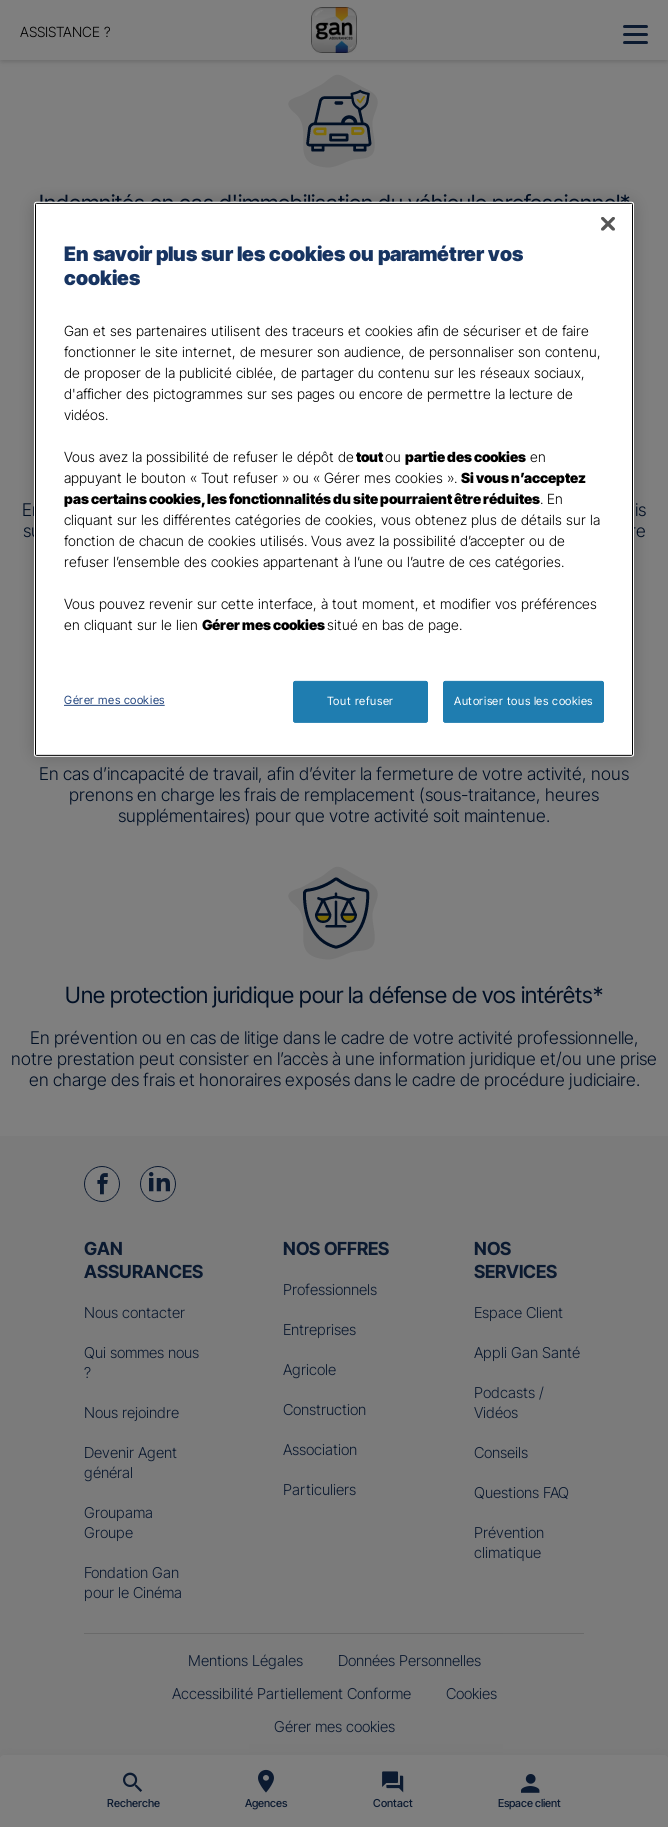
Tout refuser (360, 701)
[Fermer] (608, 224)
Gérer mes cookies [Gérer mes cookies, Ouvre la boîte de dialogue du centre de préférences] (114, 700)
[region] (334, 479)
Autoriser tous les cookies (523, 701)
